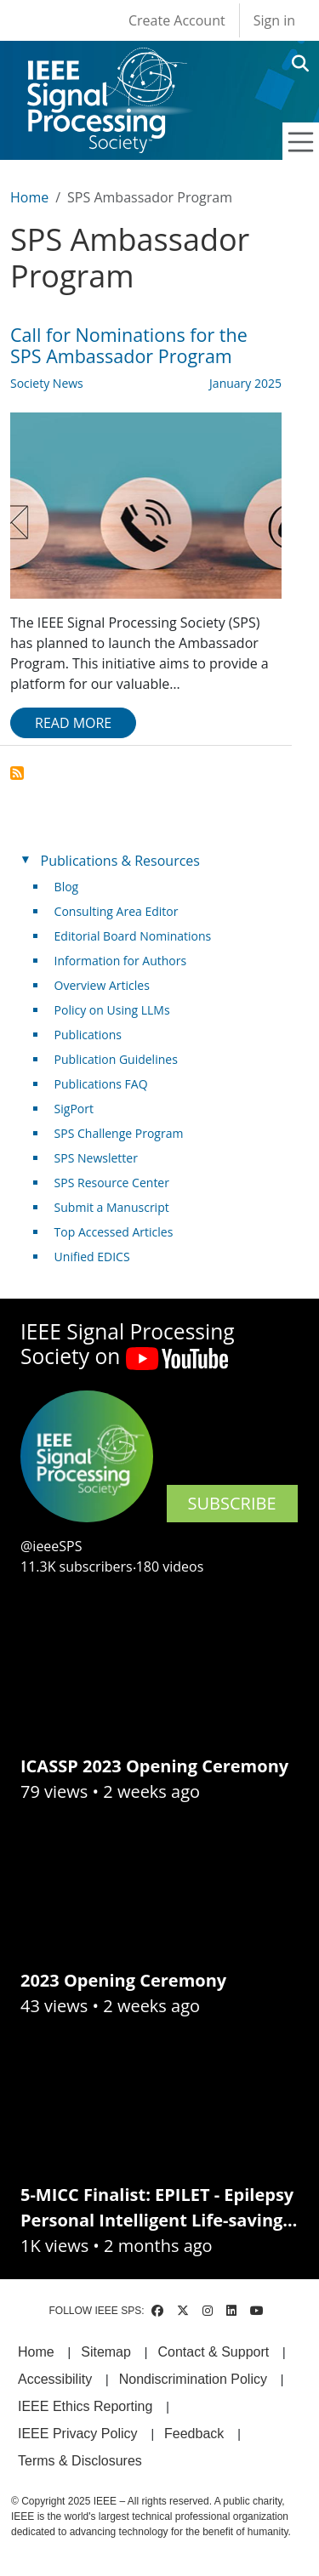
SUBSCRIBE (232, 1503)
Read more (73, 723)
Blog (66, 887)
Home (29, 197)
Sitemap (106, 2352)
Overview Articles (102, 985)
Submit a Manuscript (111, 1207)
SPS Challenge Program (119, 1133)
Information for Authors (120, 960)
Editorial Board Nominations (133, 936)
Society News (46, 383)
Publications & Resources (120, 860)
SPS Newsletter (96, 1158)
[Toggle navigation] (301, 142)
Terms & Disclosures (80, 2461)
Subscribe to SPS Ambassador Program (17, 773)
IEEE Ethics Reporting (85, 2406)
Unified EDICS (92, 1256)
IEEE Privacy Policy (77, 2433)
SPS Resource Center (111, 1182)
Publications (88, 1034)
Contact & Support (213, 2352)
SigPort (74, 1108)
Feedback (194, 2433)
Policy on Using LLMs (112, 1010)
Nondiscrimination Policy (193, 2379)
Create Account (176, 20)
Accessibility (55, 2379)
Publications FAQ (101, 1084)
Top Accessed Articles (114, 1232)
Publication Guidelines (116, 1059)
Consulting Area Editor (116, 911)
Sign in (274, 20)
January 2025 (245, 383)
